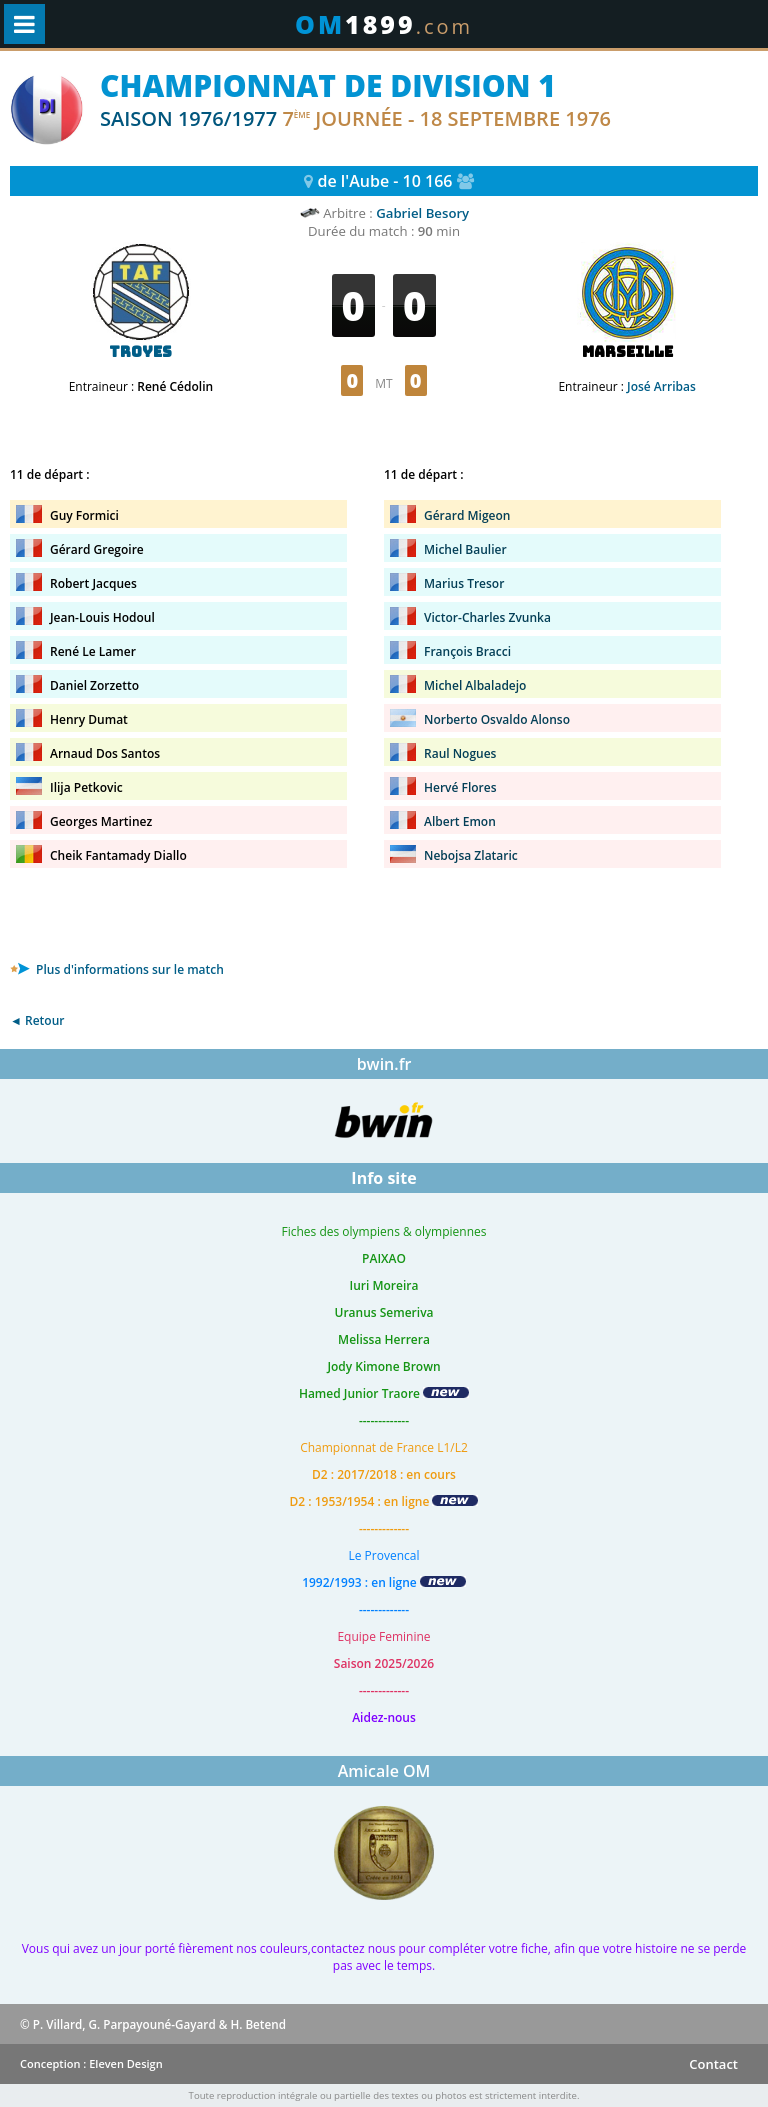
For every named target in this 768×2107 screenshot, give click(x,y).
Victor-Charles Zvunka (487, 617)
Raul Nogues (460, 753)
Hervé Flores (460, 787)
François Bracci (467, 651)
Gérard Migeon (467, 515)
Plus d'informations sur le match (117, 969)
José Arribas (661, 386)
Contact (713, 2064)
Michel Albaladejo (475, 685)
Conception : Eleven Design (91, 2063)
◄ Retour (37, 1020)
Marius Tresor (464, 583)
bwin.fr (384, 1064)
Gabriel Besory (422, 213)
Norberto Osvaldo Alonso (497, 719)
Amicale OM (384, 1771)
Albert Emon (460, 821)
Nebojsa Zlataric (471, 855)
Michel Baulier (465, 549)
